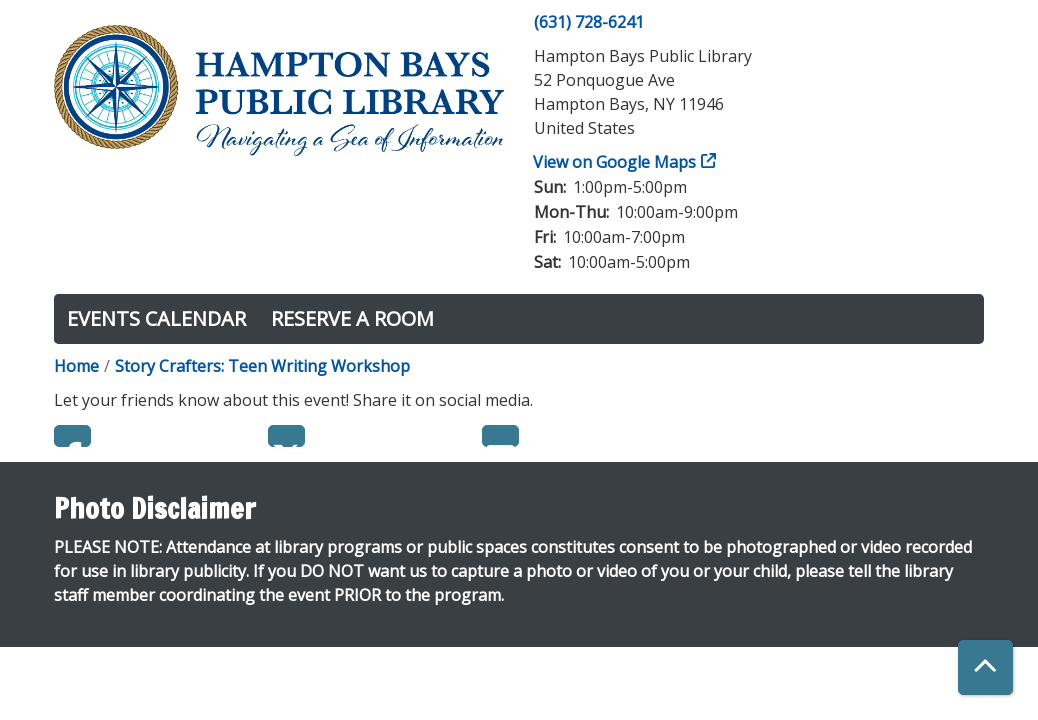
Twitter (286, 436)
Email (500, 436)
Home (76, 366)
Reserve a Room (352, 318)
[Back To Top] (985, 667)
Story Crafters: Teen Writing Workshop (262, 366)
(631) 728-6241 (589, 22)
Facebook (72, 436)
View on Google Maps (615, 162)
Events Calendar (156, 318)
